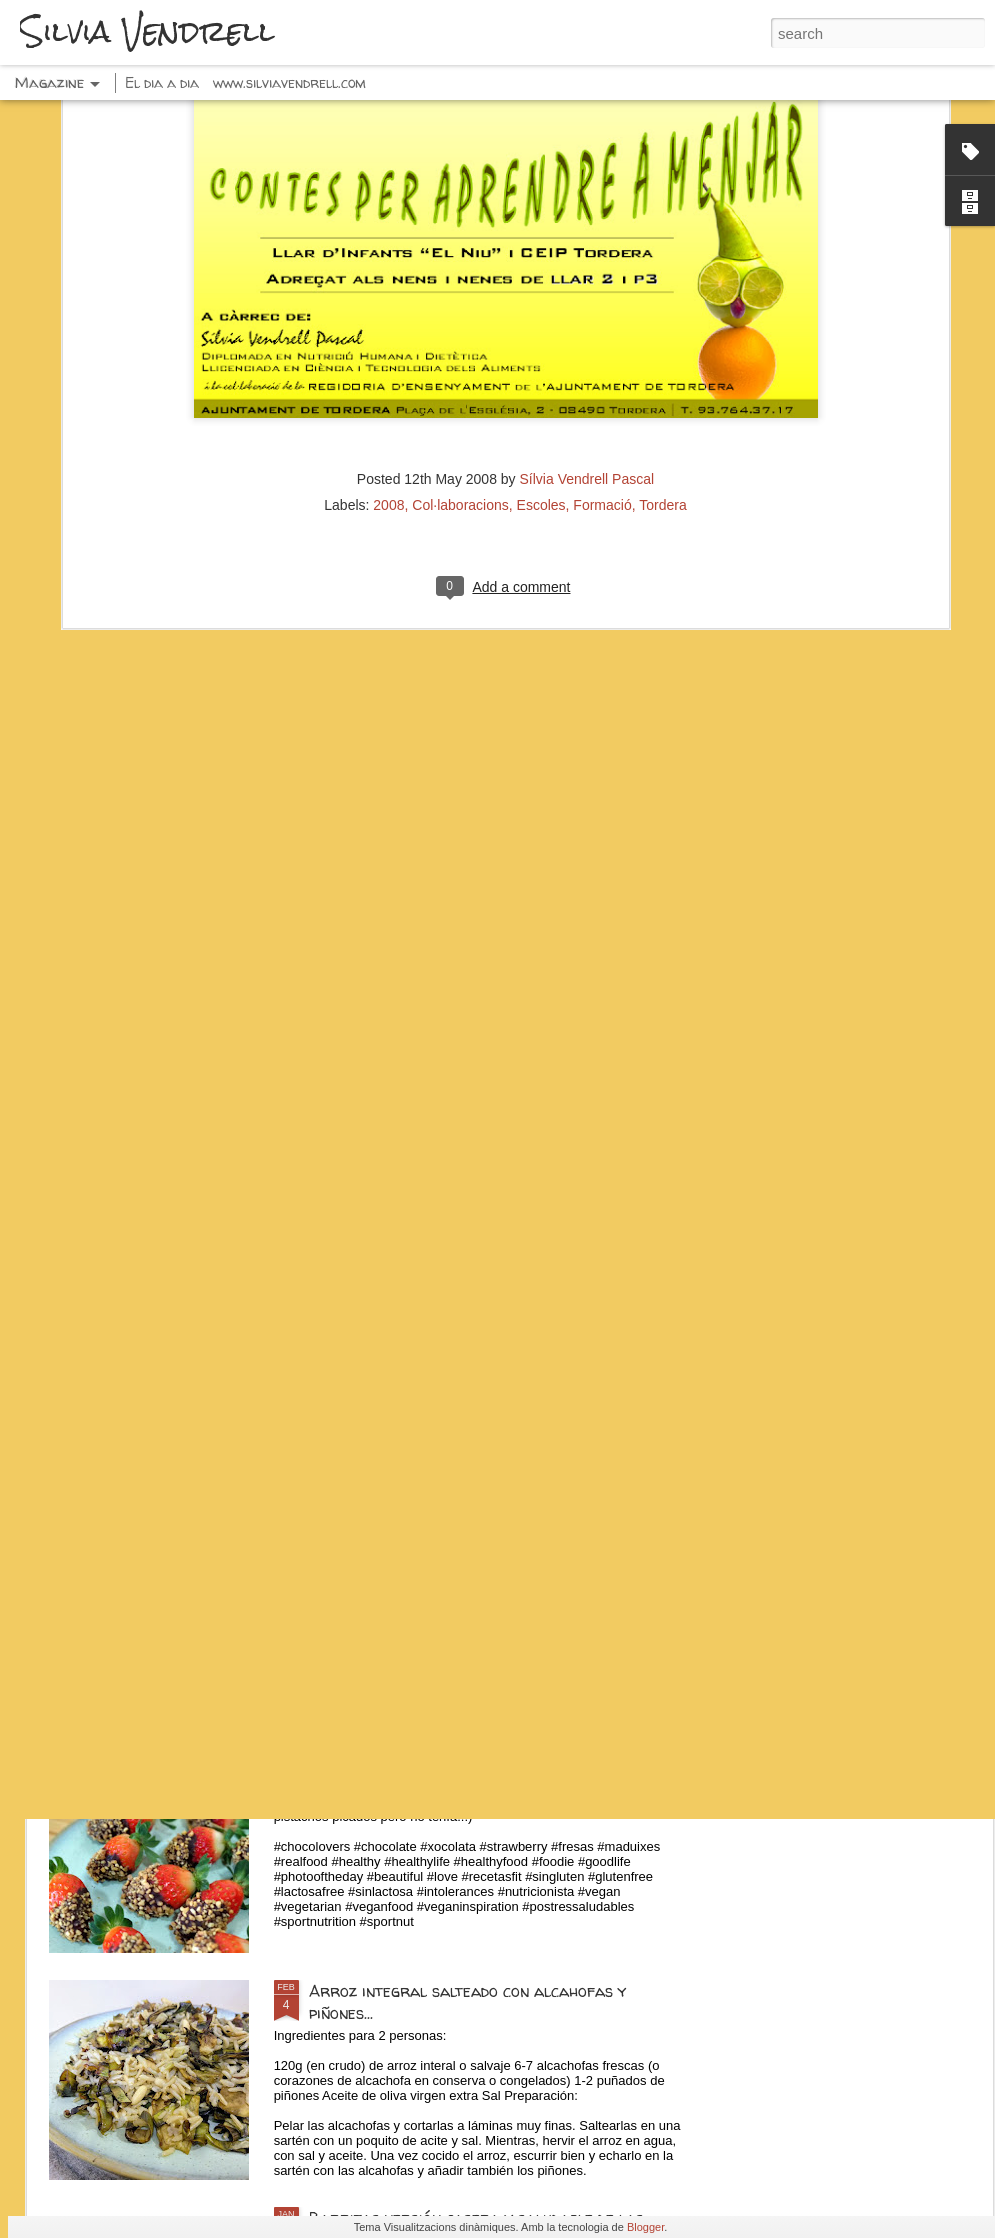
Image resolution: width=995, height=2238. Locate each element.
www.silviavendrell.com (289, 82)
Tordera (662, 307)
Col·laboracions (460, 307)
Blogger (645, 2227)
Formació (602, 307)
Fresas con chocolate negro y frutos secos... (478, 1764)
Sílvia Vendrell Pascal (587, 281)
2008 (388, 307)
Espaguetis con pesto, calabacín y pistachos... (479, 1537)
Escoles (541, 307)
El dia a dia (162, 82)
